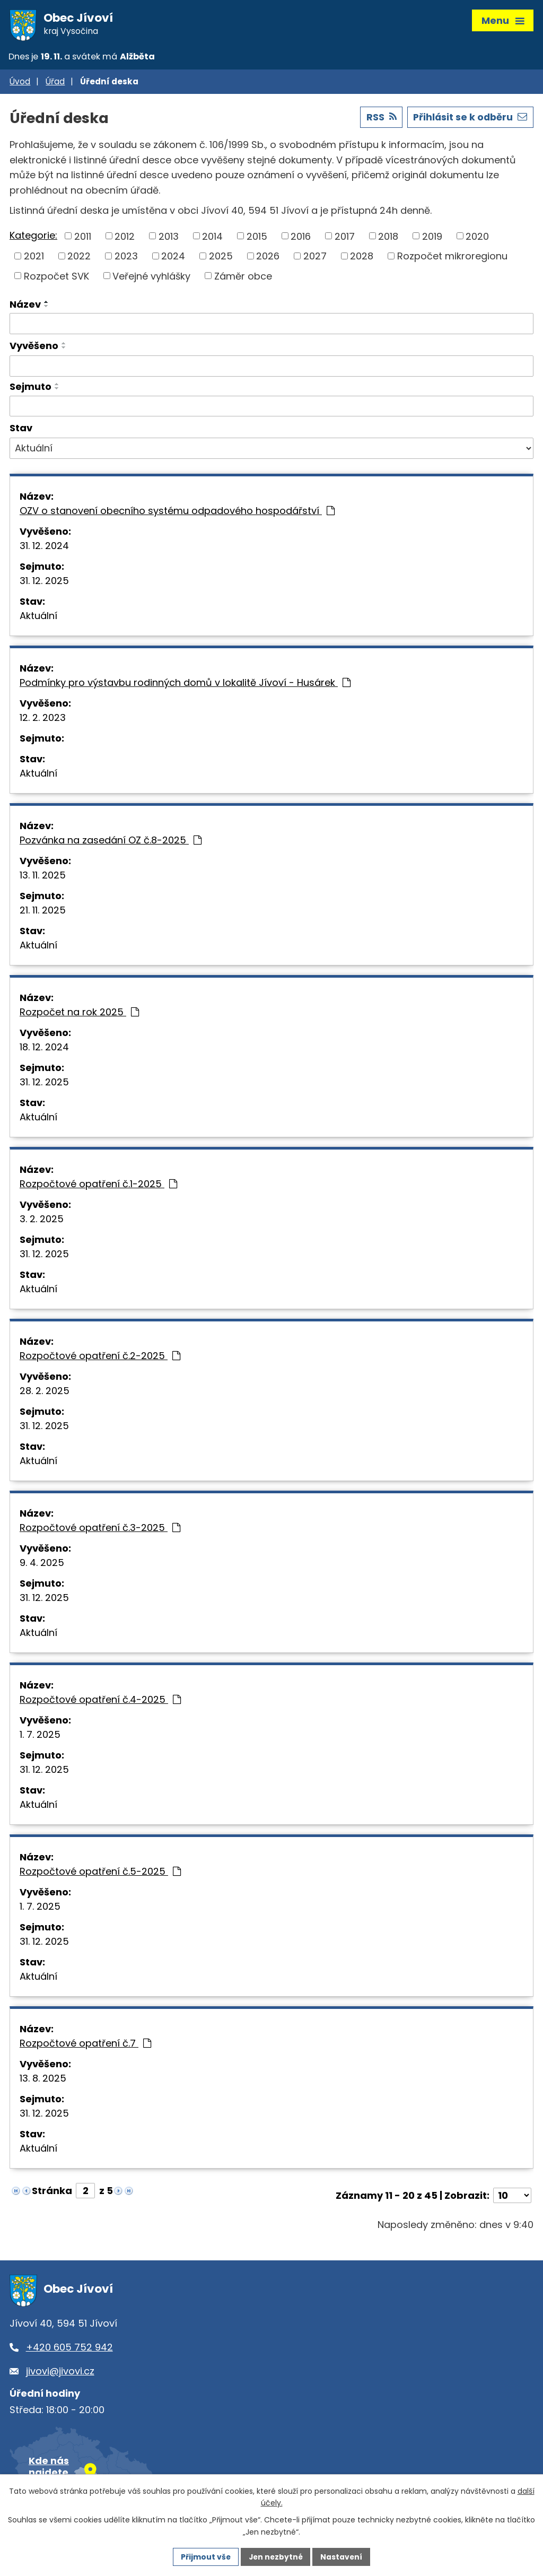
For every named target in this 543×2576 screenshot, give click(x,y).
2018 (388, 238)
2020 (477, 238)
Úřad (55, 83)
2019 (432, 238)
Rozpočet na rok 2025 (79, 1014)
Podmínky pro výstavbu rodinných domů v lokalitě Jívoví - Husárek (185, 684)
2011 (82, 238)
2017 (345, 238)
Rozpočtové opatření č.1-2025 (98, 1186)
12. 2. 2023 (43, 719)
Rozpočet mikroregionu (452, 258)
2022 (79, 258)
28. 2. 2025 (44, 1392)
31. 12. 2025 (44, 582)
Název (25, 306)
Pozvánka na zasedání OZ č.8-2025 (111, 842)
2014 (212, 238)
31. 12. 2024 (44, 547)
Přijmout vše (204, 2556)
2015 (257, 238)
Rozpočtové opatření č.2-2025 (100, 1357)
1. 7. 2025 (40, 1736)
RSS (379, 119)
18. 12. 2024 (44, 1049)
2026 (267, 258)
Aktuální (38, 617)
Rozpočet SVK (56, 277)
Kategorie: (33, 236)
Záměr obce (243, 277)
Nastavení (342, 2556)
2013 (169, 238)
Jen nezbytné (275, 2556)
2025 (221, 258)
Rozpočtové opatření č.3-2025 (100, 1529)
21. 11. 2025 (43, 912)
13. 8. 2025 (43, 2080)
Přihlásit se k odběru (469, 119)
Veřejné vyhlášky (151, 277)
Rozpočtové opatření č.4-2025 (100, 1701)
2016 (301, 238)
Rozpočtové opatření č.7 (85, 2045)
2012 (125, 238)
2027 (315, 258)
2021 (34, 258)
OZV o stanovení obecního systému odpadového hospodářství (177, 512)
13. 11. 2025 (43, 877)
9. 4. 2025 (42, 1564)
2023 (126, 258)
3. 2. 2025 (42, 1221)
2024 (173, 258)
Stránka (52, 2192)
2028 (361, 258)
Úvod (20, 83)
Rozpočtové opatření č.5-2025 (100, 1873)
